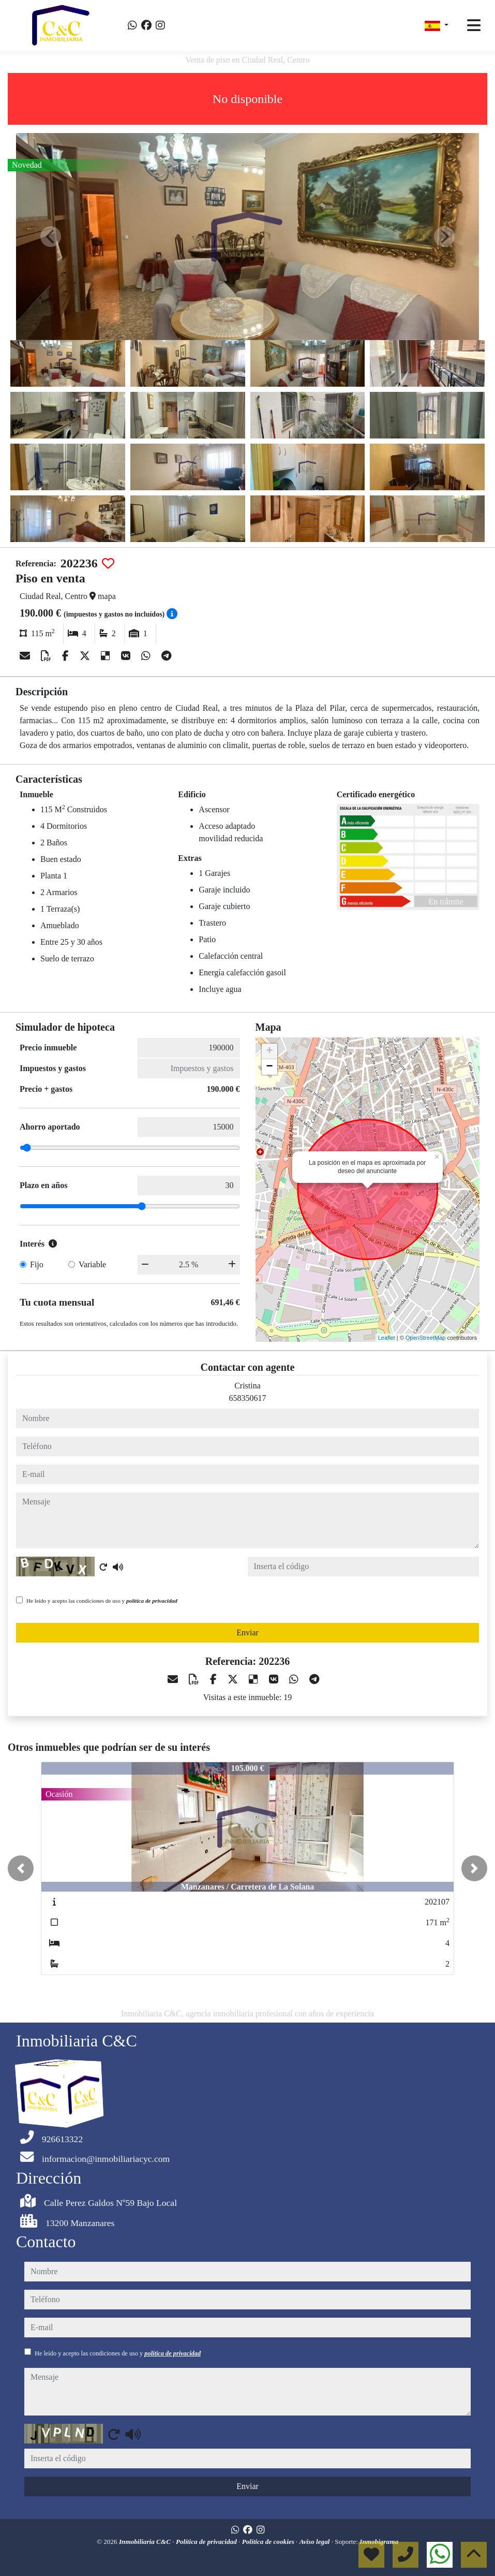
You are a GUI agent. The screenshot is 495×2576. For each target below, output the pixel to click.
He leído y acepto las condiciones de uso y (101, 1601)
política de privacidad (151, 1601)
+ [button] (269, 1051)
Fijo (36, 1264)
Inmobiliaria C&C (145, 2541)
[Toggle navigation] (474, 25)
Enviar (247, 1632)
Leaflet (386, 1338)
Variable (92, 1264)
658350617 (247, 1398)
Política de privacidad (207, 2541)
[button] (21, 1868)
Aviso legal (315, 2541)
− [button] (269, 1067)
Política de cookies (269, 2541)
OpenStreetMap (426, 1338)
